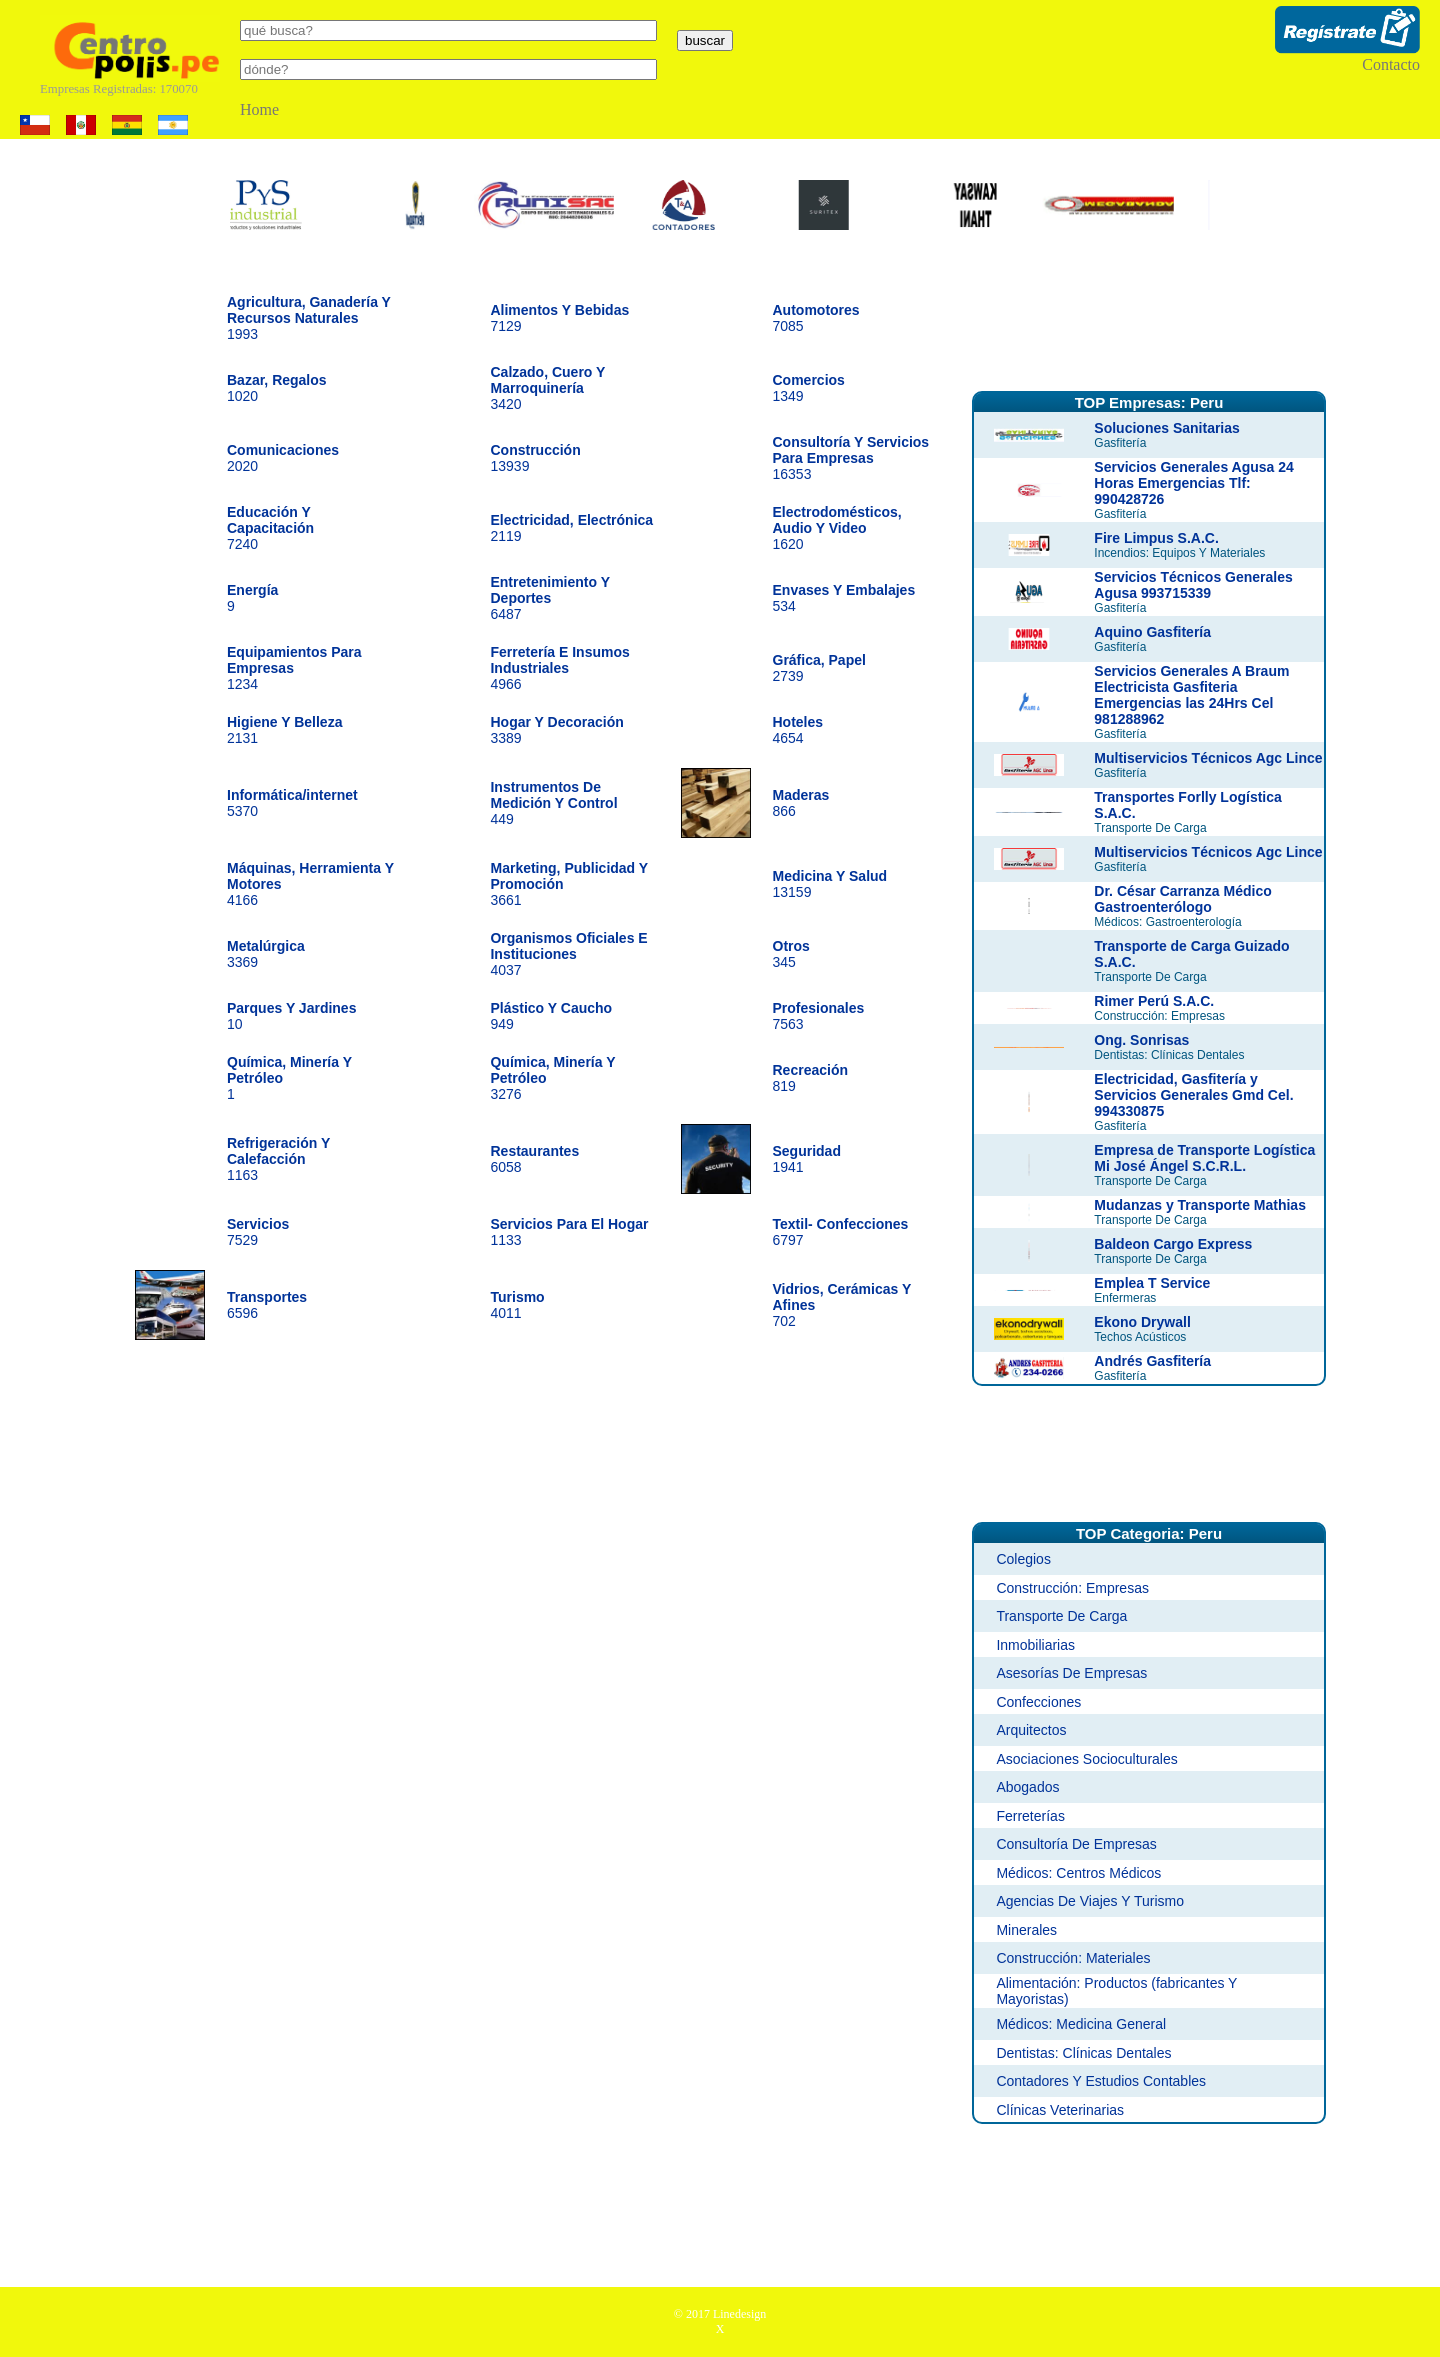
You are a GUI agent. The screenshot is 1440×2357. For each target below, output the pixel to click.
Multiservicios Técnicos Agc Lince (1208, 758)
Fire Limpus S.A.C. (1156, 538)
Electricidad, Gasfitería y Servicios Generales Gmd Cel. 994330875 (1193, 1095)
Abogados (1027, 1787)
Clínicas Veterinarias (1060, 2110)
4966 (559, 668)
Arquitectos (1031, 1730)
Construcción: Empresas (1072, 1588)
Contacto (1391, 64)
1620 (837, 528)
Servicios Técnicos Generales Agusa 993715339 (1193, 585)
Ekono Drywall (1142, 1322)
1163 (278, 1159)
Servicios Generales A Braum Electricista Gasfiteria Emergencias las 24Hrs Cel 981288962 (1191, 695)
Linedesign (739, 2314)
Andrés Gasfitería (1152, 1361)
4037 (568, 954)
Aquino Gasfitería (1152, 632)
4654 (798, 730)
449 (553, 803)
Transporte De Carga (1061, 1616)
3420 (547, 388)
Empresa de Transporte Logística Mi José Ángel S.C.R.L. (1204, 1158)
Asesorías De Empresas (1071, 1673)
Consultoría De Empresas (1076, 1844)
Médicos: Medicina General (1081, 2024)
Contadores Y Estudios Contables (1101, 2081)
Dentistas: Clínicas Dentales (1083, 2053)
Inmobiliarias (1035, 1645)
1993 (309, 318)
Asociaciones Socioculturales (1086, 1759)
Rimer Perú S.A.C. (1154, 1001)
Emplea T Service (1152, 1283)
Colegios (1023, 1559)
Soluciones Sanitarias (1167, 428)
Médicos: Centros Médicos (1078, 1873)
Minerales (1026, 1930)
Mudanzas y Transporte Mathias (1200, 1205)
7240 (270, 528)
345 (791, 954)
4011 (517, 1305)
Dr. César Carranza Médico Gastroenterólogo (1182, 899)
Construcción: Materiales (1073, 1958)
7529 (258, 1232)
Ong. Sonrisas (1141, 1040)
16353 (851, 458)
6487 (549, 598)
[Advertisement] (1149, 323)
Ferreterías (1030, 1816)
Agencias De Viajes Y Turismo (1090, 1901)
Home (259, 109)
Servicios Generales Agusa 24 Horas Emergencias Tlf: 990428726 (1193, 483)
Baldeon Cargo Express (1173, 1244)
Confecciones (1038, 1702)
